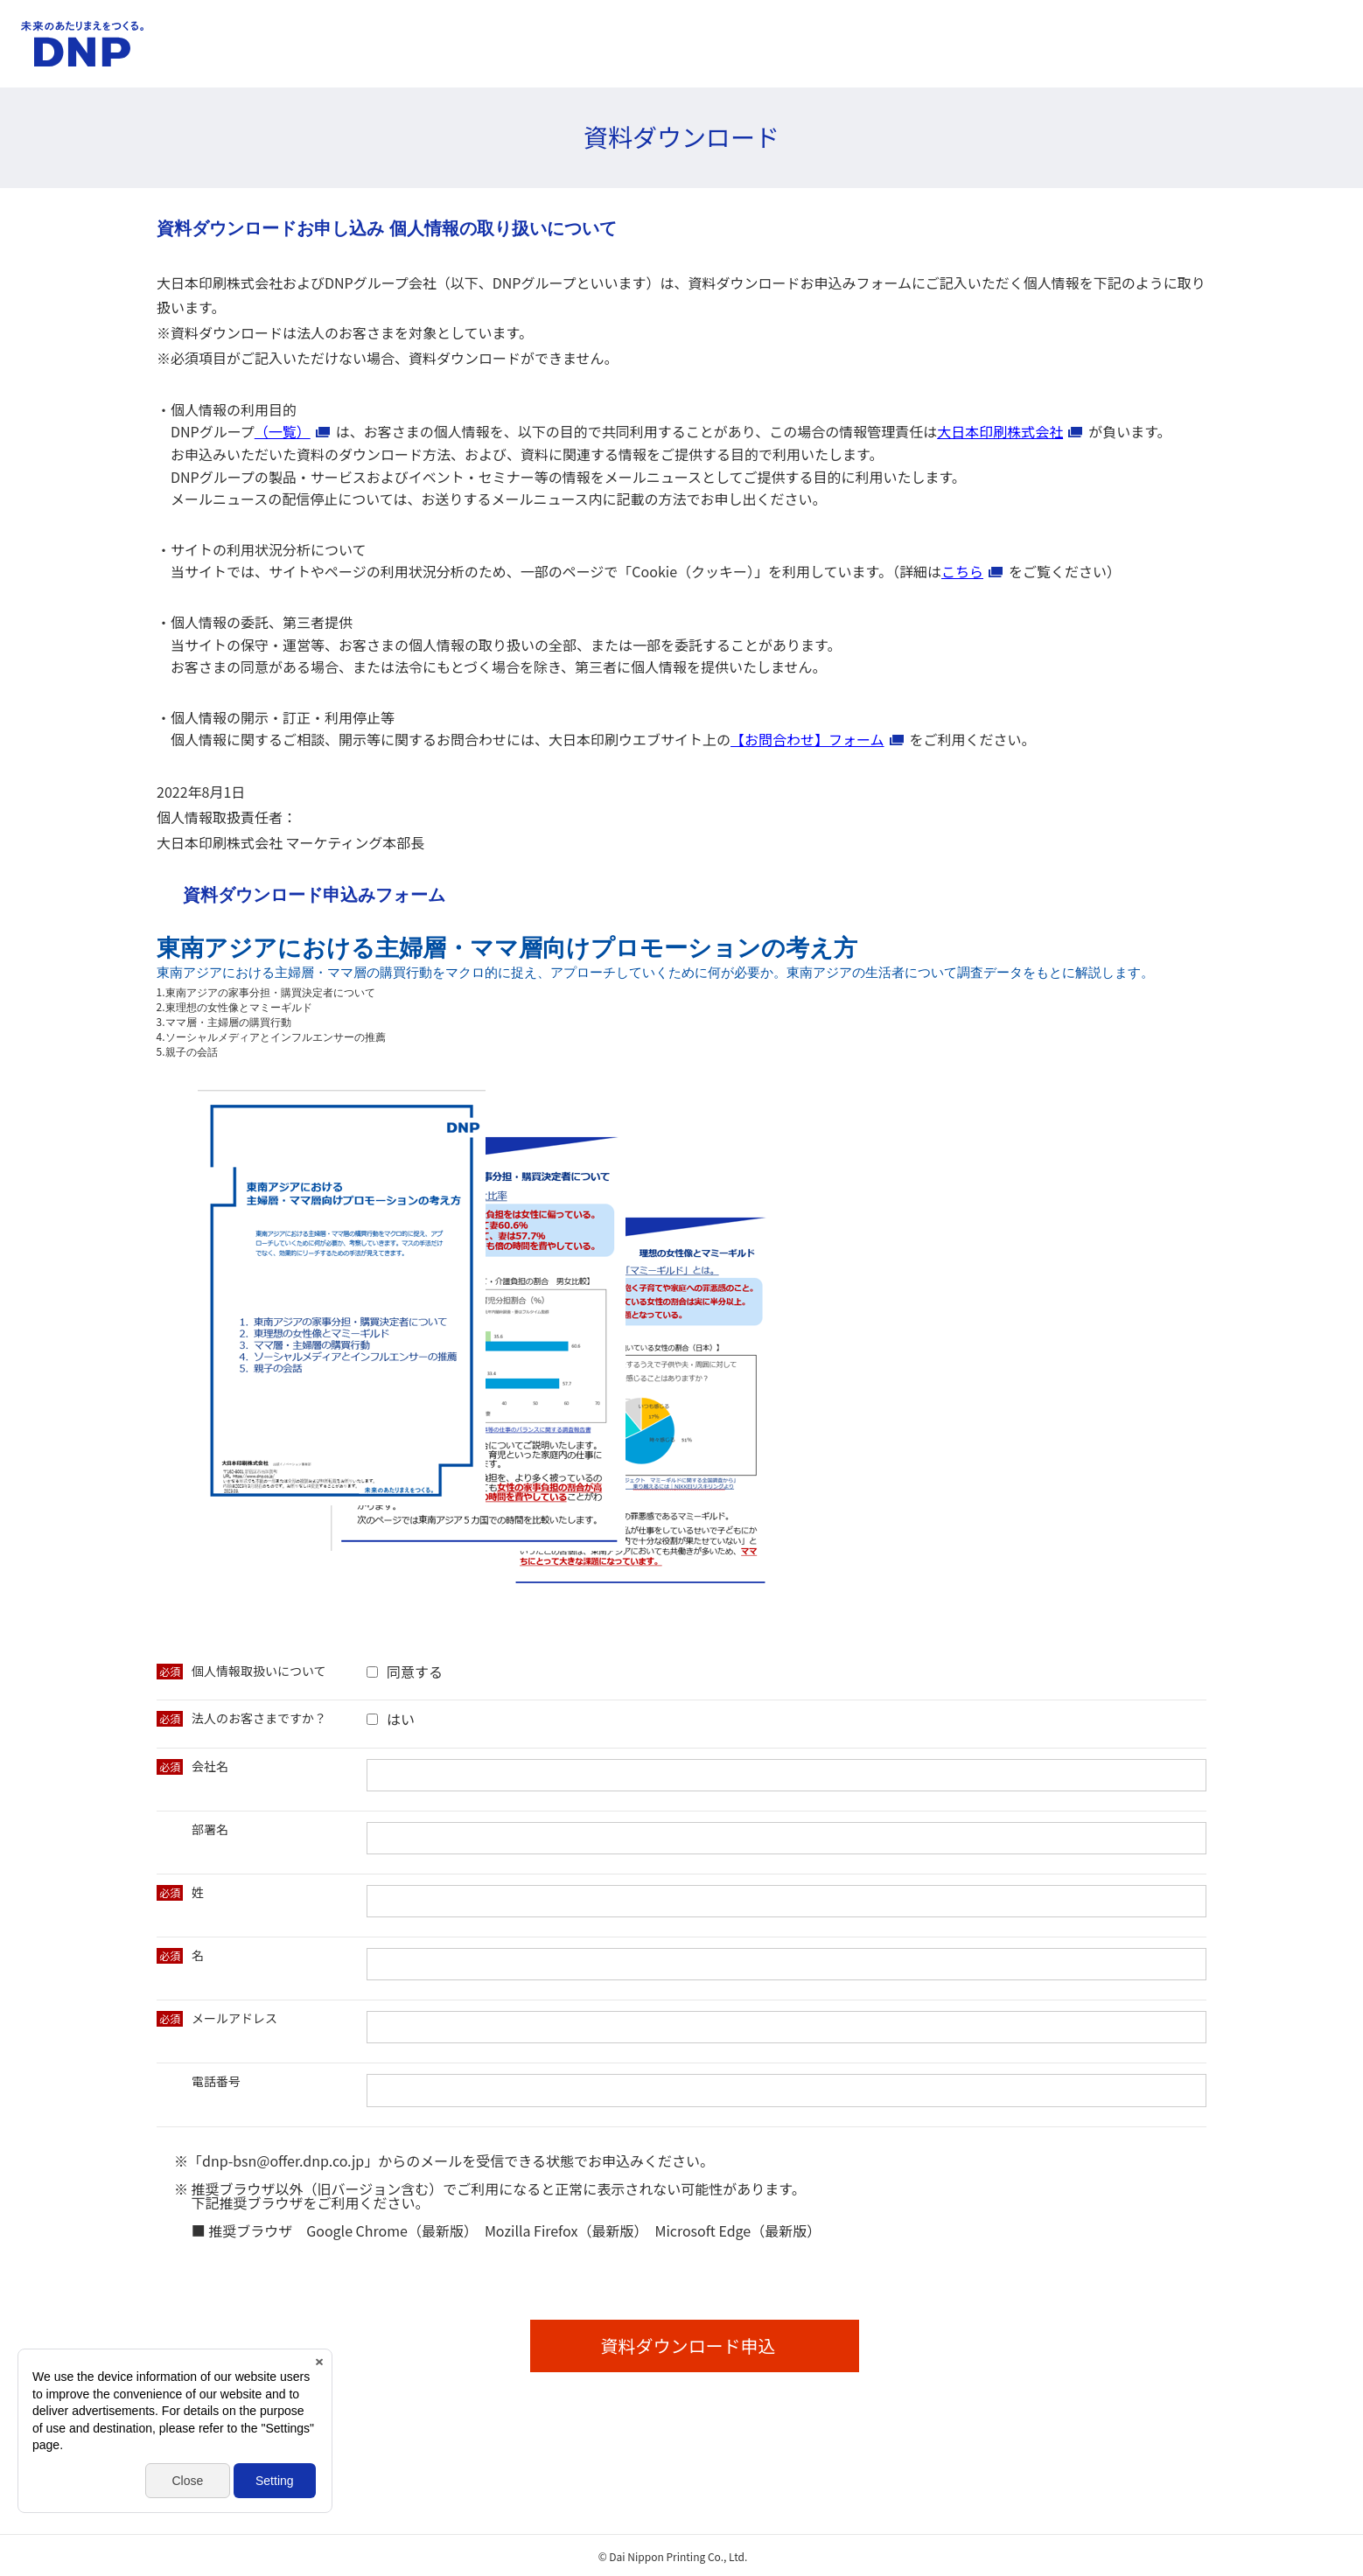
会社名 (210, 1766)
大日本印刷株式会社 (1000, 431)
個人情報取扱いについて (259, 1671)
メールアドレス (234, 2018)
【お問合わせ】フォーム (807, 739)
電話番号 (216, 2081)
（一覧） (283, 431)
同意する (415, 1671)
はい (401, 1718)
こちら (962, 571)
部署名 (210, 1829)
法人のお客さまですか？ (259, 1718)
